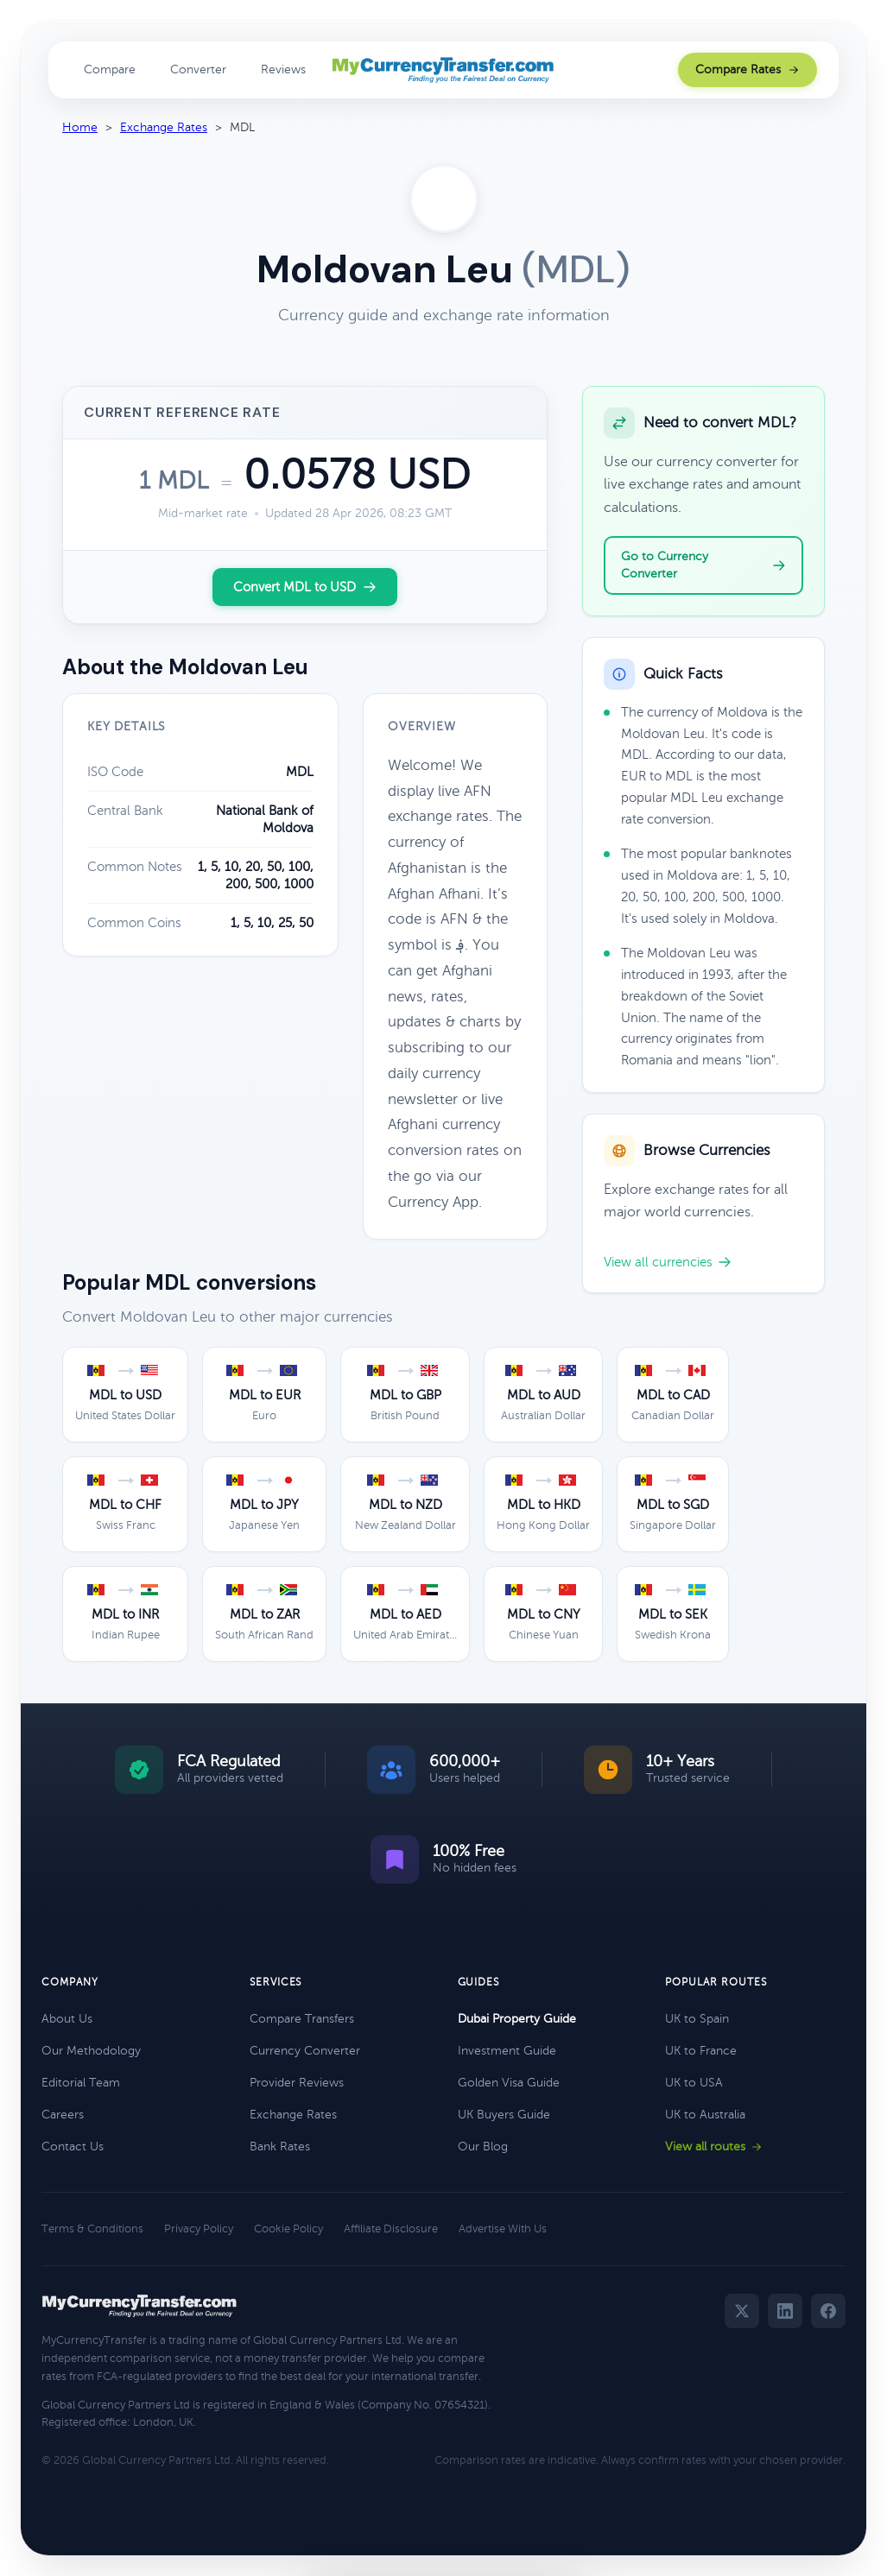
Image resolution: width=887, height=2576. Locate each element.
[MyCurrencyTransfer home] (443, 70)
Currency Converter (305, 2050)
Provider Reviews (297, 2082)
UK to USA (694, 2082)
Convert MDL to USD (305, 587)
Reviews (283, 69)
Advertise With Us (503, 2229)
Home (80, 127)
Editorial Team (80, 2082)
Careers (62, 2114)
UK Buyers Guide (504, 2114)
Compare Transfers (302, 2018)
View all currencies (668, 1262)
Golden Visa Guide (509, 2082)
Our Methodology (91, 2050)
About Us (66, 2018)
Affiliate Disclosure (391, 2229)
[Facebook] (828, 2311)
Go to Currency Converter (703, 565)
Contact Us (72, 2146)
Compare (110, 69)
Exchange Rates (163, 127)
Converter (198, 69)
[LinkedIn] (785, 2311)
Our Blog (483, 2146)
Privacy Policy (198, 2229)
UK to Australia (705, 2114)
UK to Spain (697, 2018)
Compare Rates (747, 69)
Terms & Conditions (92, 2229)
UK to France (701, 2050)
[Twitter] (742, 2311)
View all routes (714, 2146)
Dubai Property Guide (517, 2018)
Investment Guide (507, 2050)
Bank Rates (280, 2146)
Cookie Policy (288, 2229)
